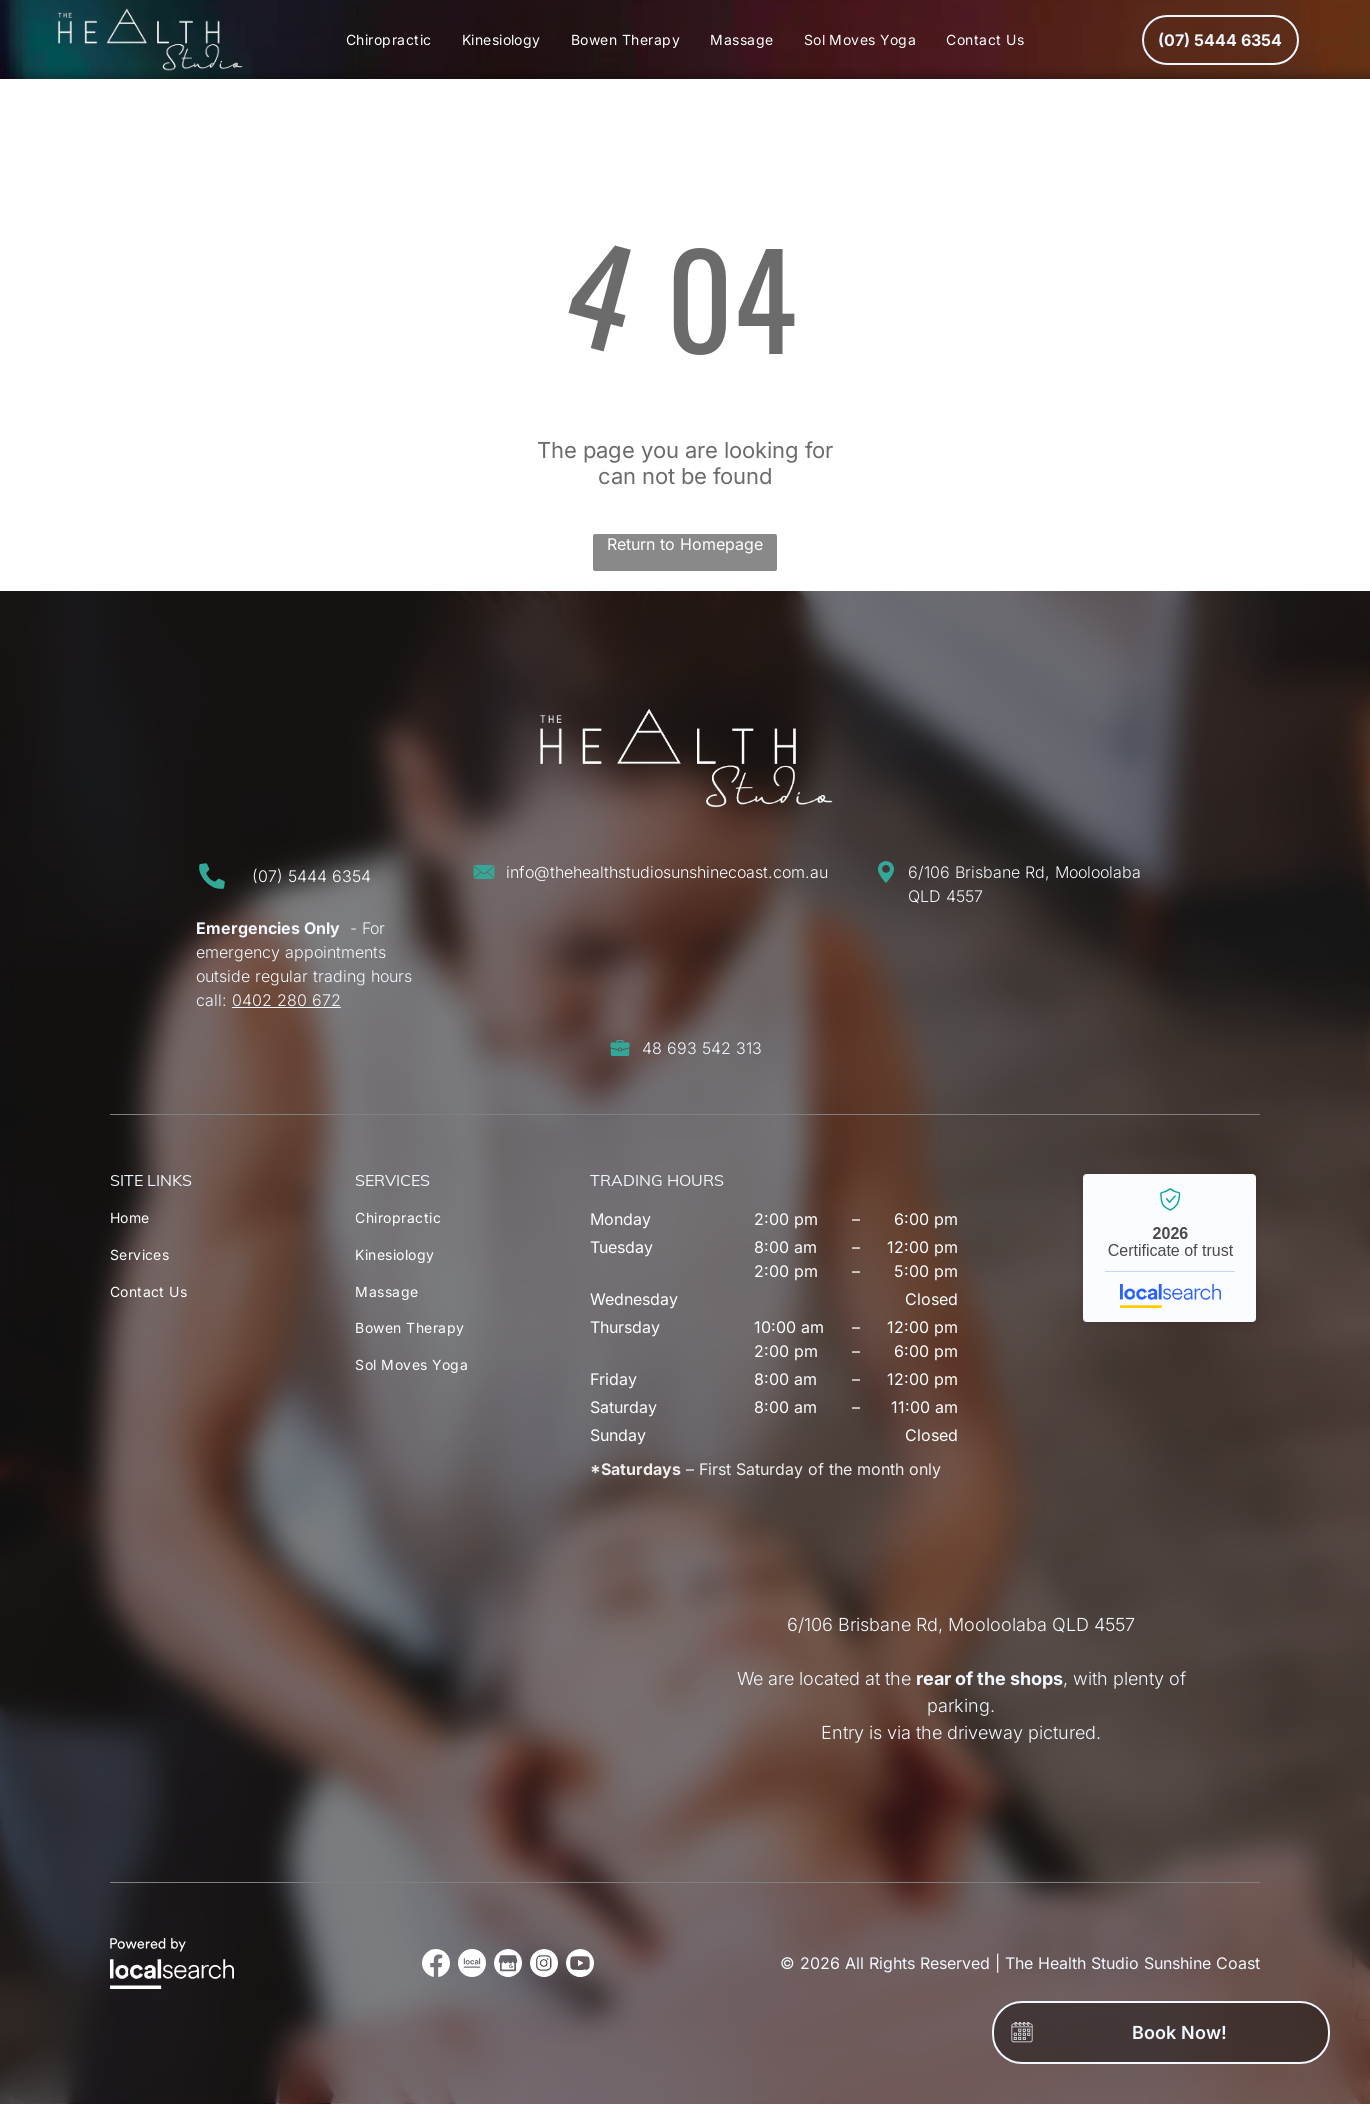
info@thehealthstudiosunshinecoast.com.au (667, 872)
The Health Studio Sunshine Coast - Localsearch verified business (1169, 1248)
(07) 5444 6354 (311, 876)
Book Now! (1179, 2032)
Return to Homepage (685, 544)
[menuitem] (389, 39)
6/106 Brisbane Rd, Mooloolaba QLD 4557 (961, 1624)
